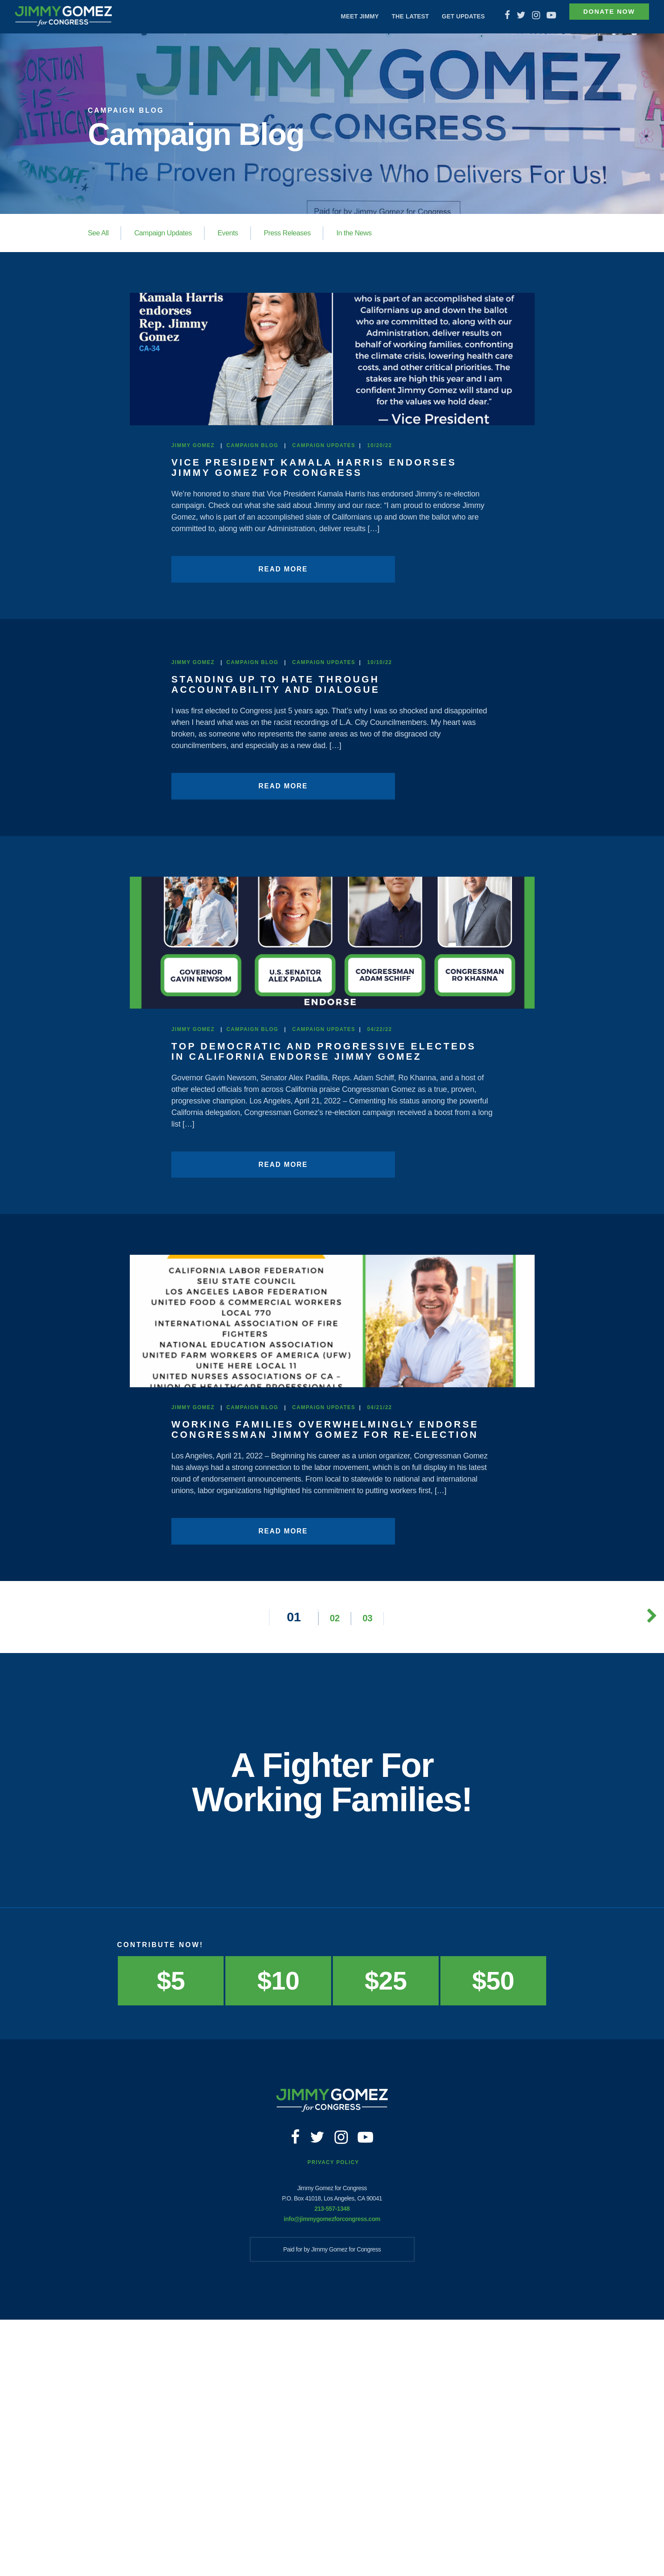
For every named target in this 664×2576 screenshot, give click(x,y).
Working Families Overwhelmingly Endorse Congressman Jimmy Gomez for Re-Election (325, 1670)
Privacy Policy (333, 2419)
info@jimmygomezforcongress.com (332, 2475)
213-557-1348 (332, 2465)
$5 (171, 2226)
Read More (232, 644)
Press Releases (298, 233)
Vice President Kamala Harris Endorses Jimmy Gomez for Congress (327, 542)
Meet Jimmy (343, 16)
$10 (278, 2226)
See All (99, 233)
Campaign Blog (252, 521)
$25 (386, 2226)
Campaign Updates (167, 233)
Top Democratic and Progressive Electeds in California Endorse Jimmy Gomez (319, 1206)
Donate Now (600, 16)
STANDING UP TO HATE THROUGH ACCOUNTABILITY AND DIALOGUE (285, 759)
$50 (493, 2226)
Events (236, 233)
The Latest (394, 16)
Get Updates (446, 16)
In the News (369, 233)
